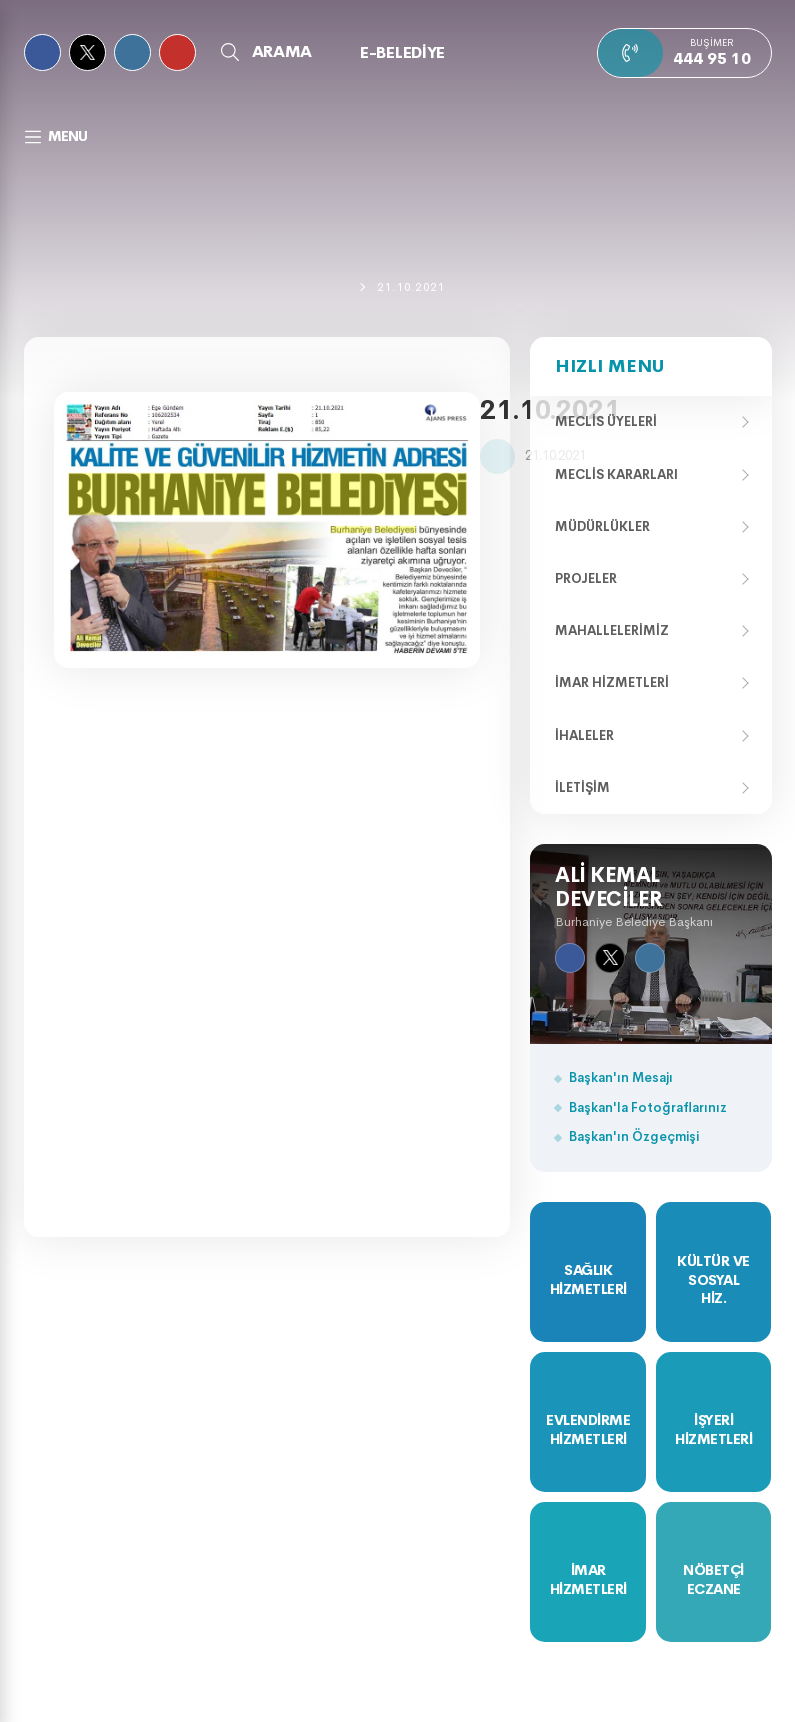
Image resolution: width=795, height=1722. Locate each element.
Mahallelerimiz (612, 630)
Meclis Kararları (616, 474)
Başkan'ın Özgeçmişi (634, 1136)
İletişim (582, 787)
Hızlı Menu (609, 366)
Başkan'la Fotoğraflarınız (648, 1107)
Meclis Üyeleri (606, 421)
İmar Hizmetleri (612, 682)
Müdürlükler (602, 526)
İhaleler (584, 735)
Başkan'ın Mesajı (621, 1077)
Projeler (586, 578)
